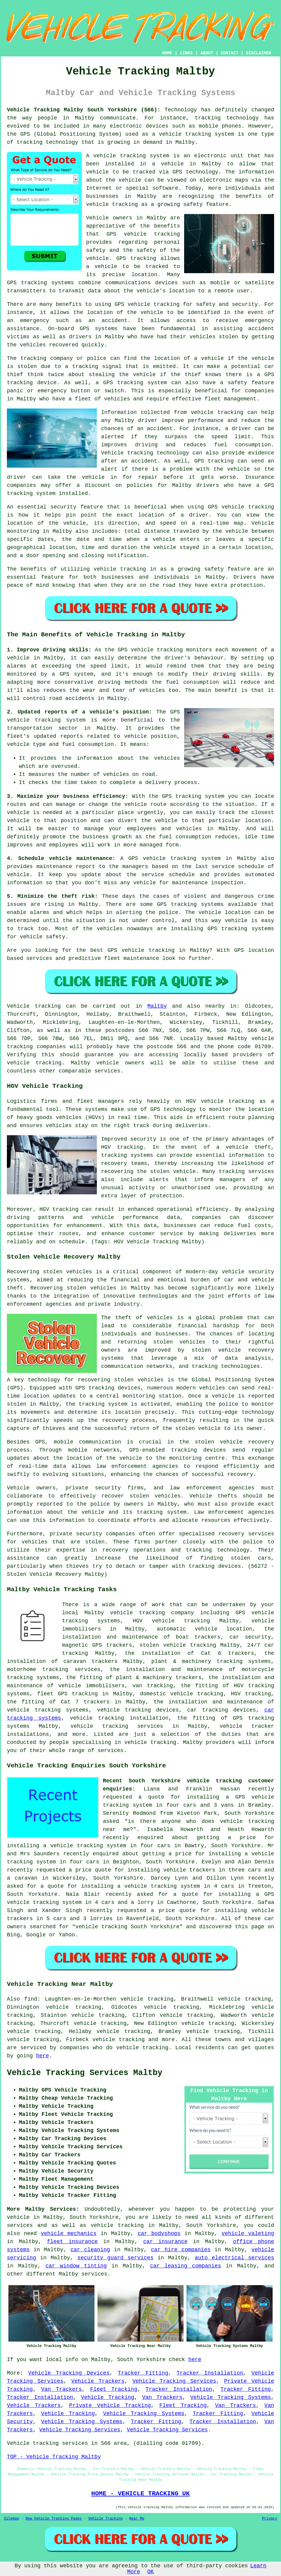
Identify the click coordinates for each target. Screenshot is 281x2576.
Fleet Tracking (113, 2389)
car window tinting (76, 2266)
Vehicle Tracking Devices (68, 2373)
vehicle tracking (185, 134)
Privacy (269, 2519)
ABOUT (207, 53)
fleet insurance (72, 2242)
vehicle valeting (248, 2234)
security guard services (115, 2258)
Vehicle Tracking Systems (230, 2397)
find (30, 1999)
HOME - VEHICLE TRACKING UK (140, 2493)
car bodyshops (159, 2234)
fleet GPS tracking (67, 1694)
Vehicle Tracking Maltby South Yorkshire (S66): (83, 110)
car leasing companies (185, 2266)
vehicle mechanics (69, 2234)
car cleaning (90, 2250)
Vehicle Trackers (98, 2381)
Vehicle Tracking (107, 2397)
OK (150, 2572)
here (42, 2056)
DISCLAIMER (258, 53)
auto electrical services (234, 2258)
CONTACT (229, 53)
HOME (167, 53)
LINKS (186, 53)
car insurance (165, 2242)
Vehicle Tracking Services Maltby (84, 2072)
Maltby (157, 1006)
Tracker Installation (210, 2373)
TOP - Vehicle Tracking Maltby (54, 2457)
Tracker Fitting (143, 2373)
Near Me (136, 2519)
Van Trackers (61, 2389)
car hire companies (181, 2250)
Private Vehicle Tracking (110, 2406)
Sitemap (11, 2519)
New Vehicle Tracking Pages (53, 2519)
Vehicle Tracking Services (174, 2381)
